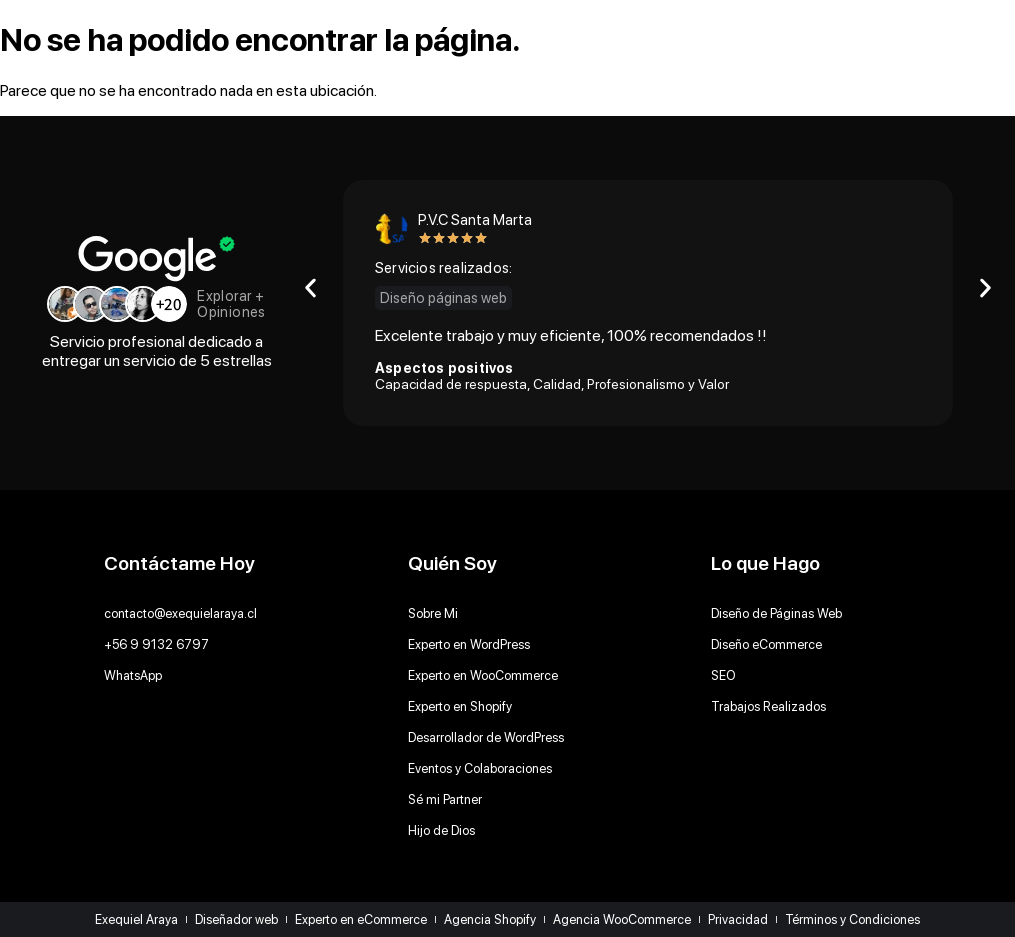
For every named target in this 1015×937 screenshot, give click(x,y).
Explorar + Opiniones (231, 303)
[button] (310, 288)
